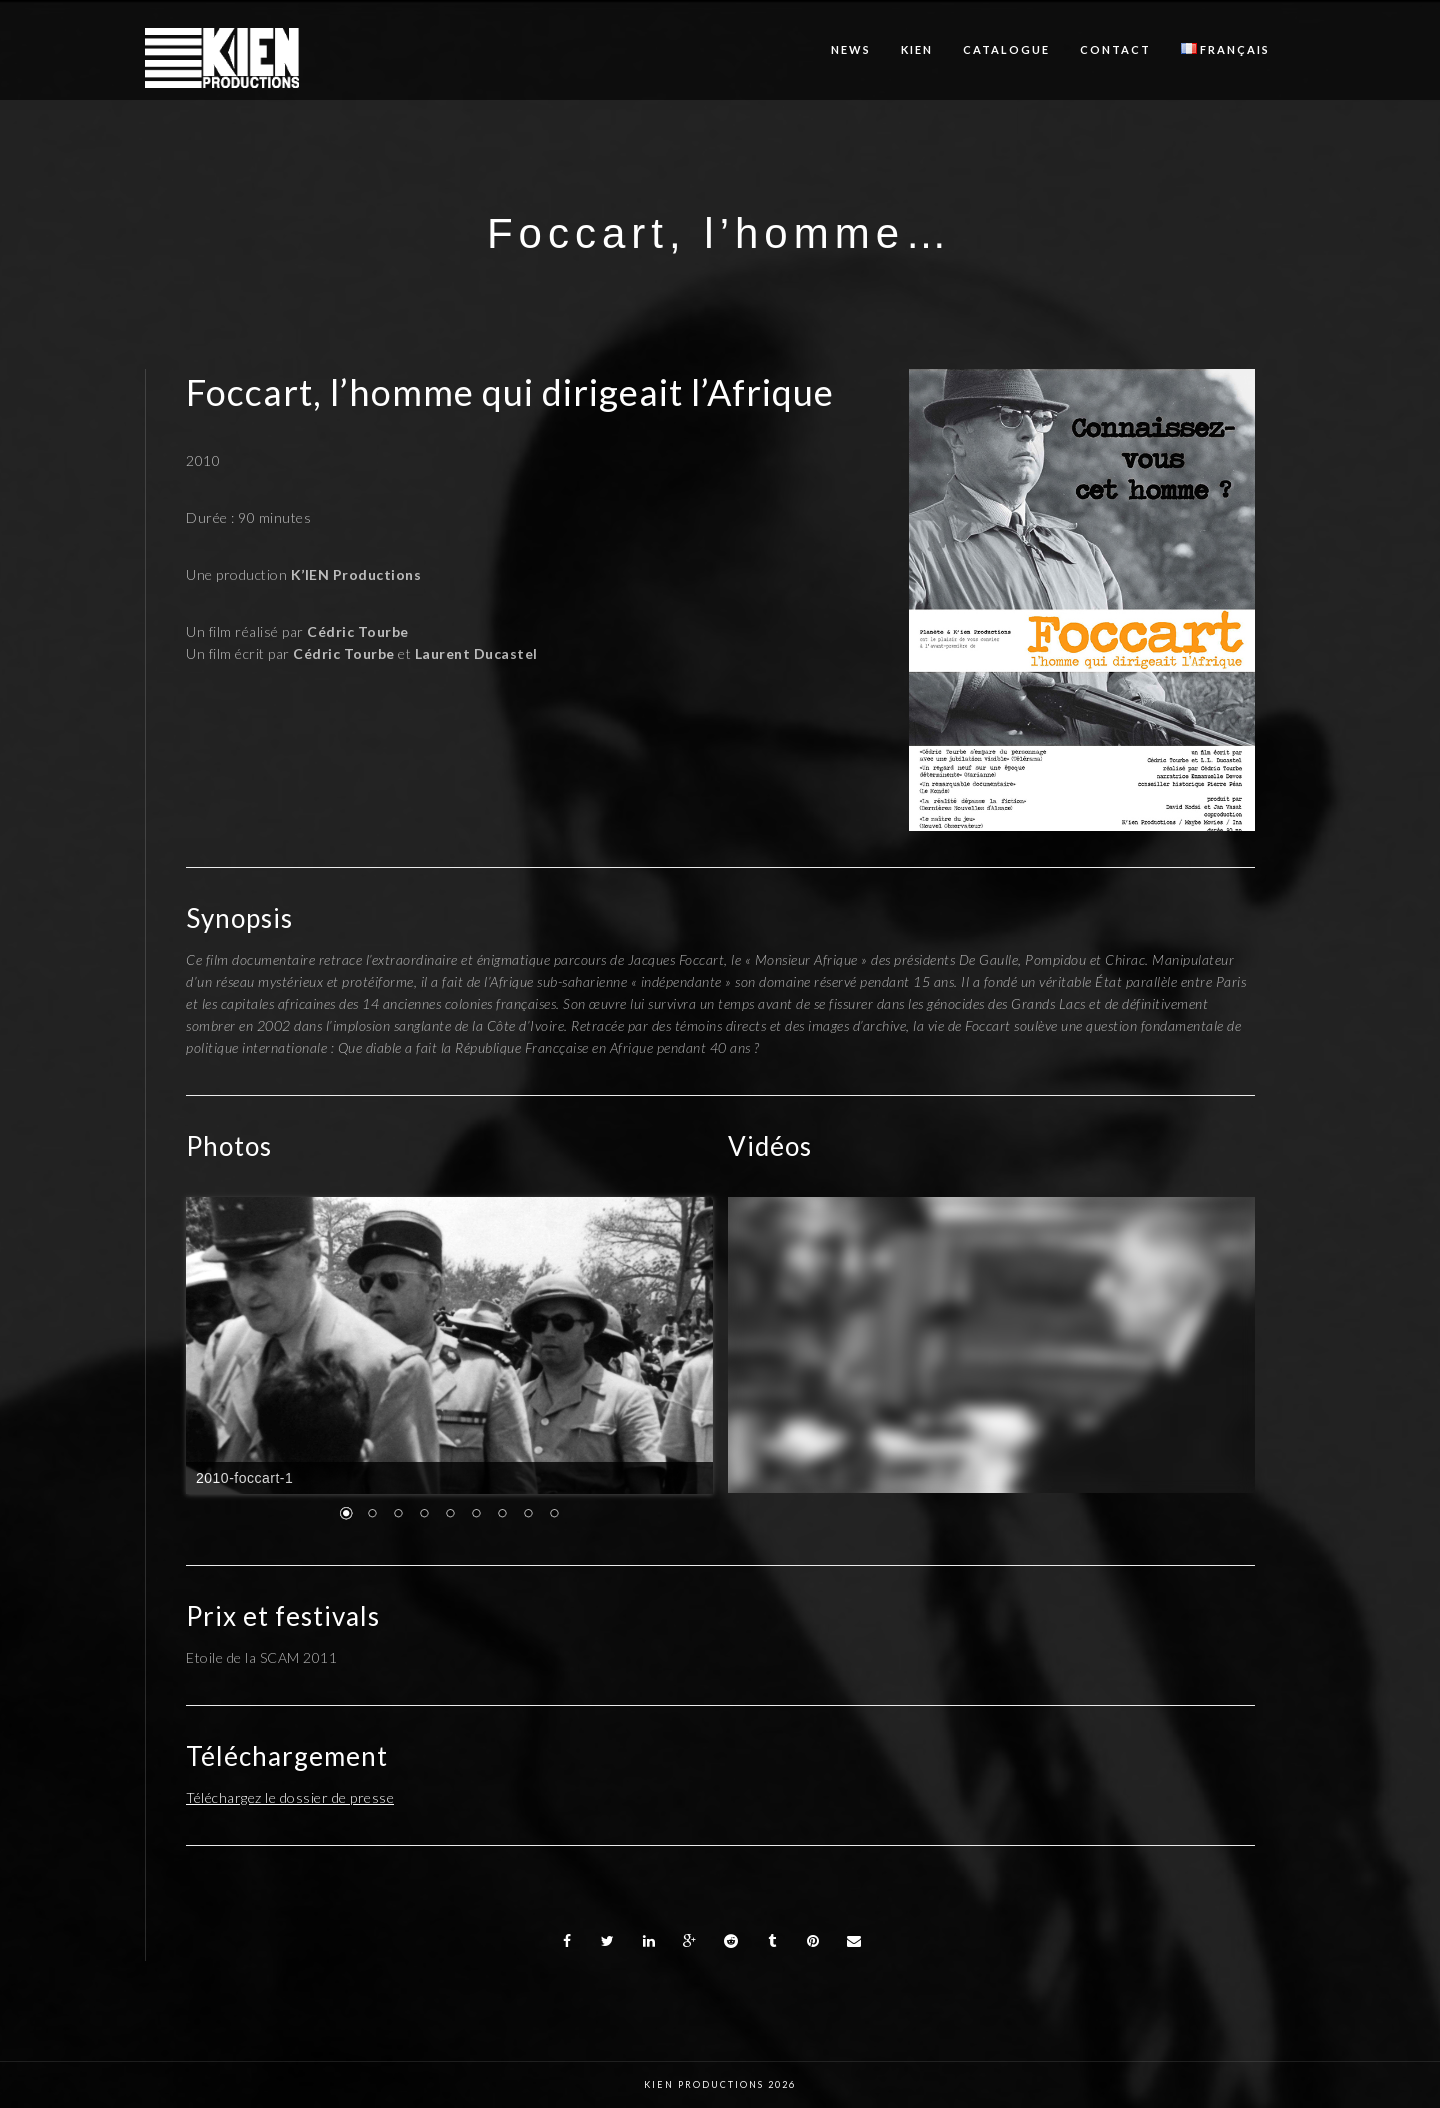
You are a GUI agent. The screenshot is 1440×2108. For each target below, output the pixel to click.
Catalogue (1006, 49)
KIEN (917, 49)
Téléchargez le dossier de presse (290, 1797)
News (851, 49)
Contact (1115, 49)
